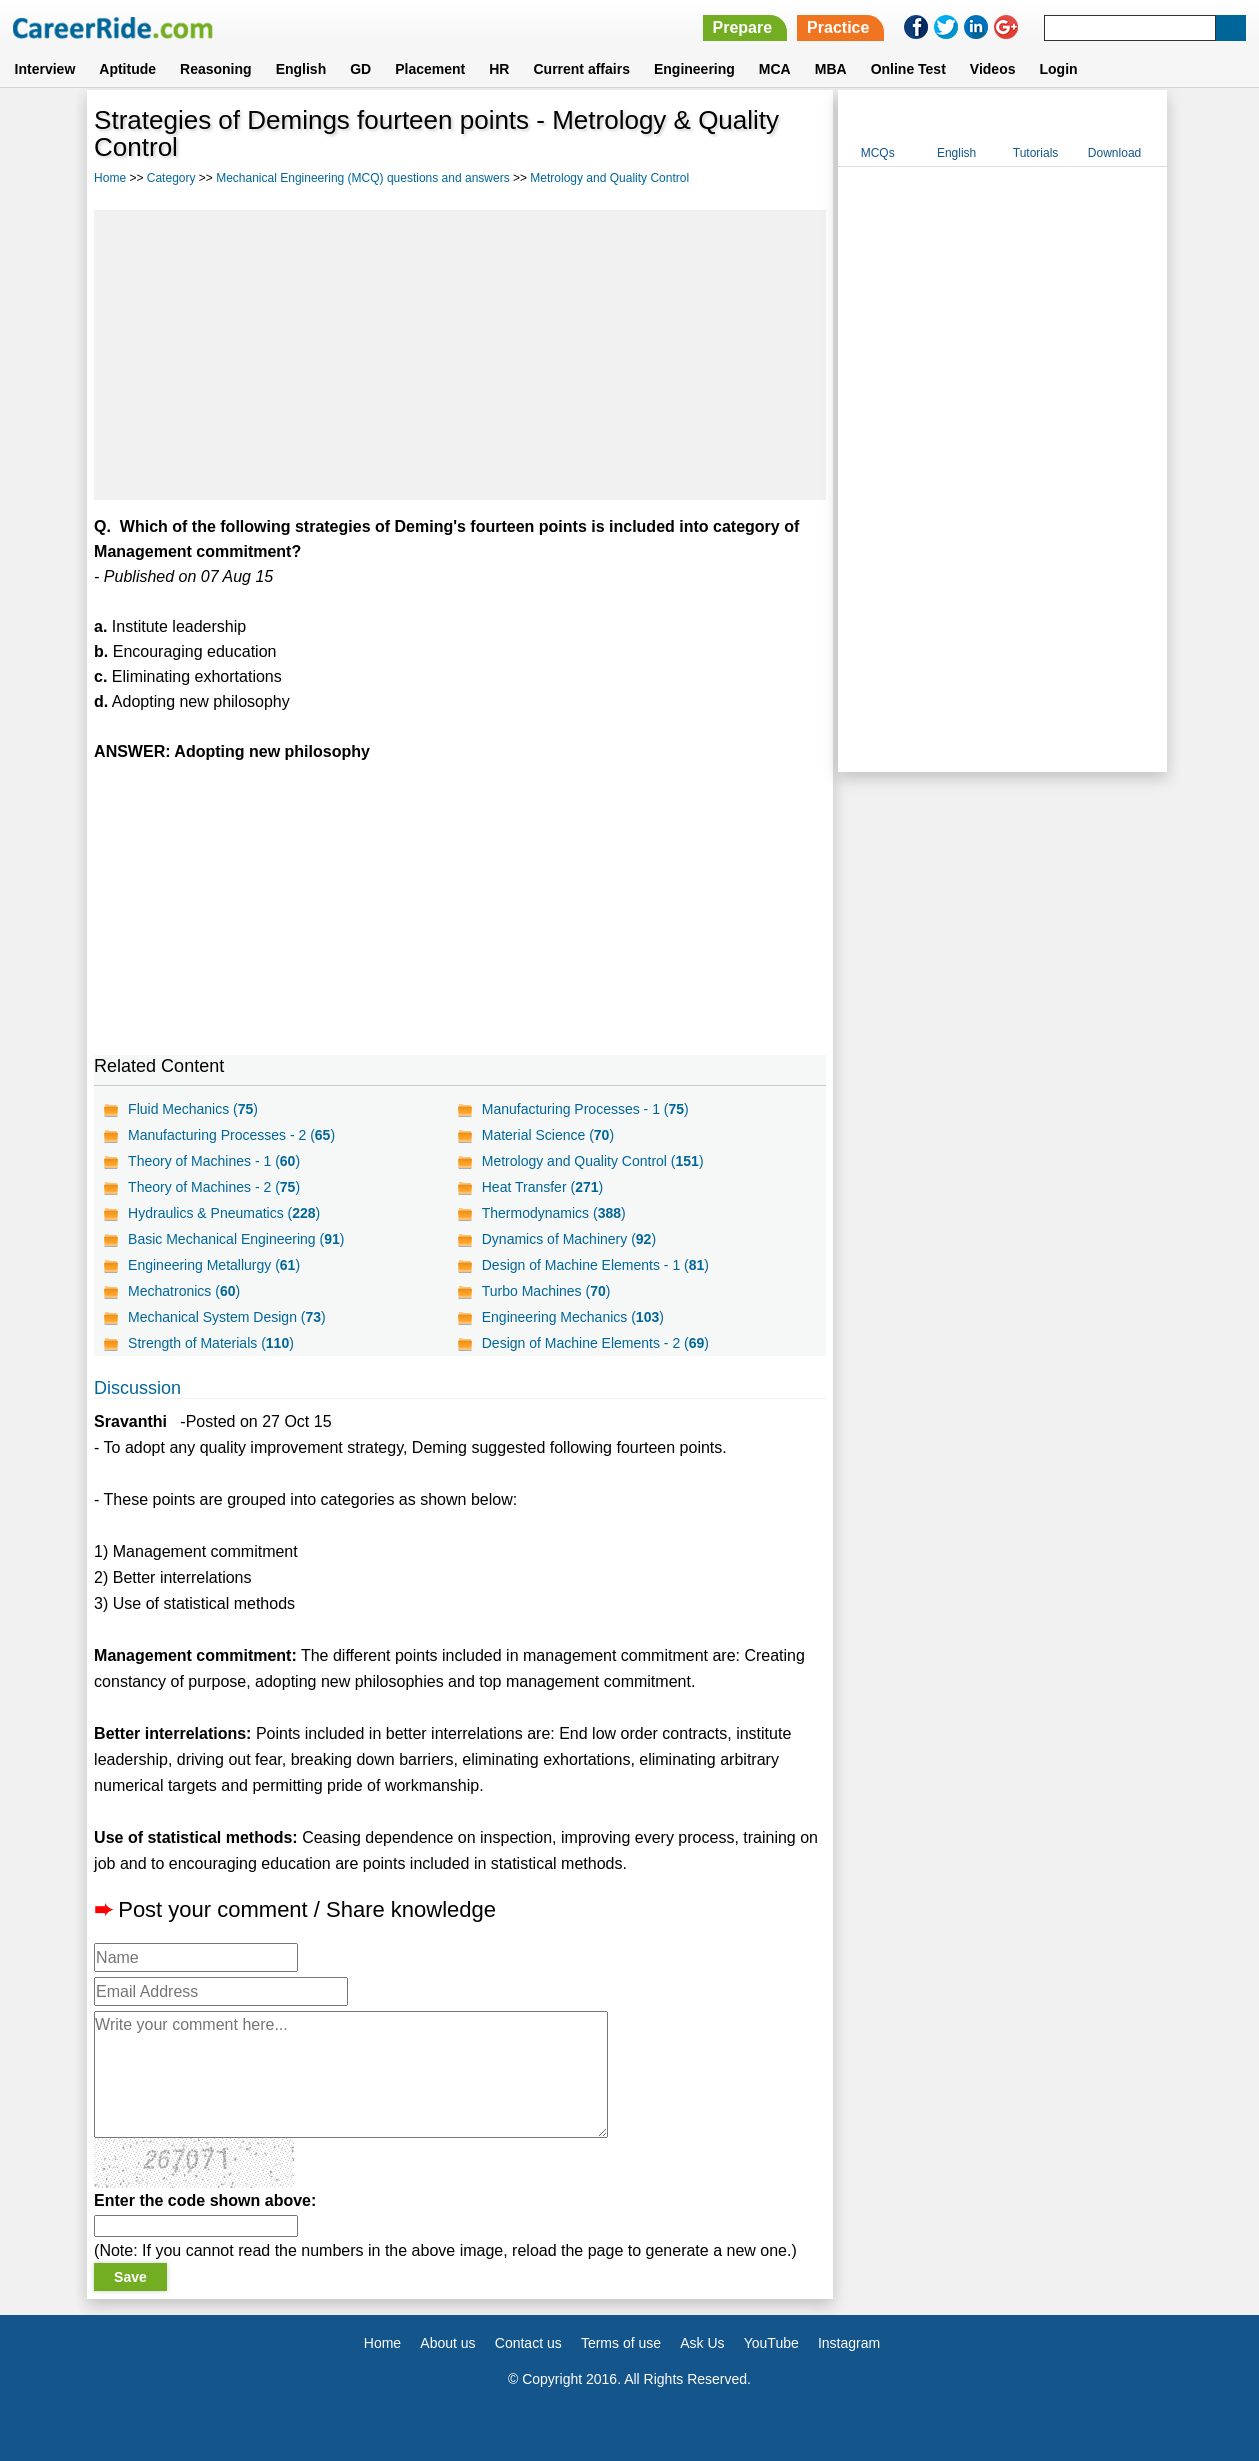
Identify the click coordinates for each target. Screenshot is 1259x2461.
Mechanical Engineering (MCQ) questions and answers (362, 178)
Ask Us (702, 2343)
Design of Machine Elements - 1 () (595, 1265)
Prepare (743, 27)
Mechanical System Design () (227, 1317)
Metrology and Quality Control (609, 178)
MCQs (878, 153)
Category (171, 178)
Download (1114, 153)
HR (499, 69)
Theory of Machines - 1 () (214, 1161)
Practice (838, 27)
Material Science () (548, 1135)
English (301, 69)
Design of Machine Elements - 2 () (595, 1343)
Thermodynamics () (554, 1213)
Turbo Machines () (546, 1291)
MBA (831, 69)
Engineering (694, 69)
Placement (430, 69)
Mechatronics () (184, 1291)
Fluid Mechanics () (193, 1109)
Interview (45, 69)
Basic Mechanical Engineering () (236, 1239)
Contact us (528, 2343)
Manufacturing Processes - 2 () (231, 1135)
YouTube (771, 2343)
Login (1058, 69)
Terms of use (621, 2343)
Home (110, 178)
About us (447, 2343)
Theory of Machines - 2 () (214, 1187)
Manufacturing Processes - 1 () (585, 1109)
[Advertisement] (460, 355)
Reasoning (216, 69)
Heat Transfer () (542, 1187)
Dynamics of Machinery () (569, 1239)
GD (360, 69)
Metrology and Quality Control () (593, 1161)
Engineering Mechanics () (573, 1317)
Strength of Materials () (211, 1343)
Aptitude (127, 69)
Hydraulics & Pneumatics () (224, 1213)
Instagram (849, 2343)
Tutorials (1036, 153)
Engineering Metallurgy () (214, 1265)
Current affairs (581, 69)
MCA (775, 69)
